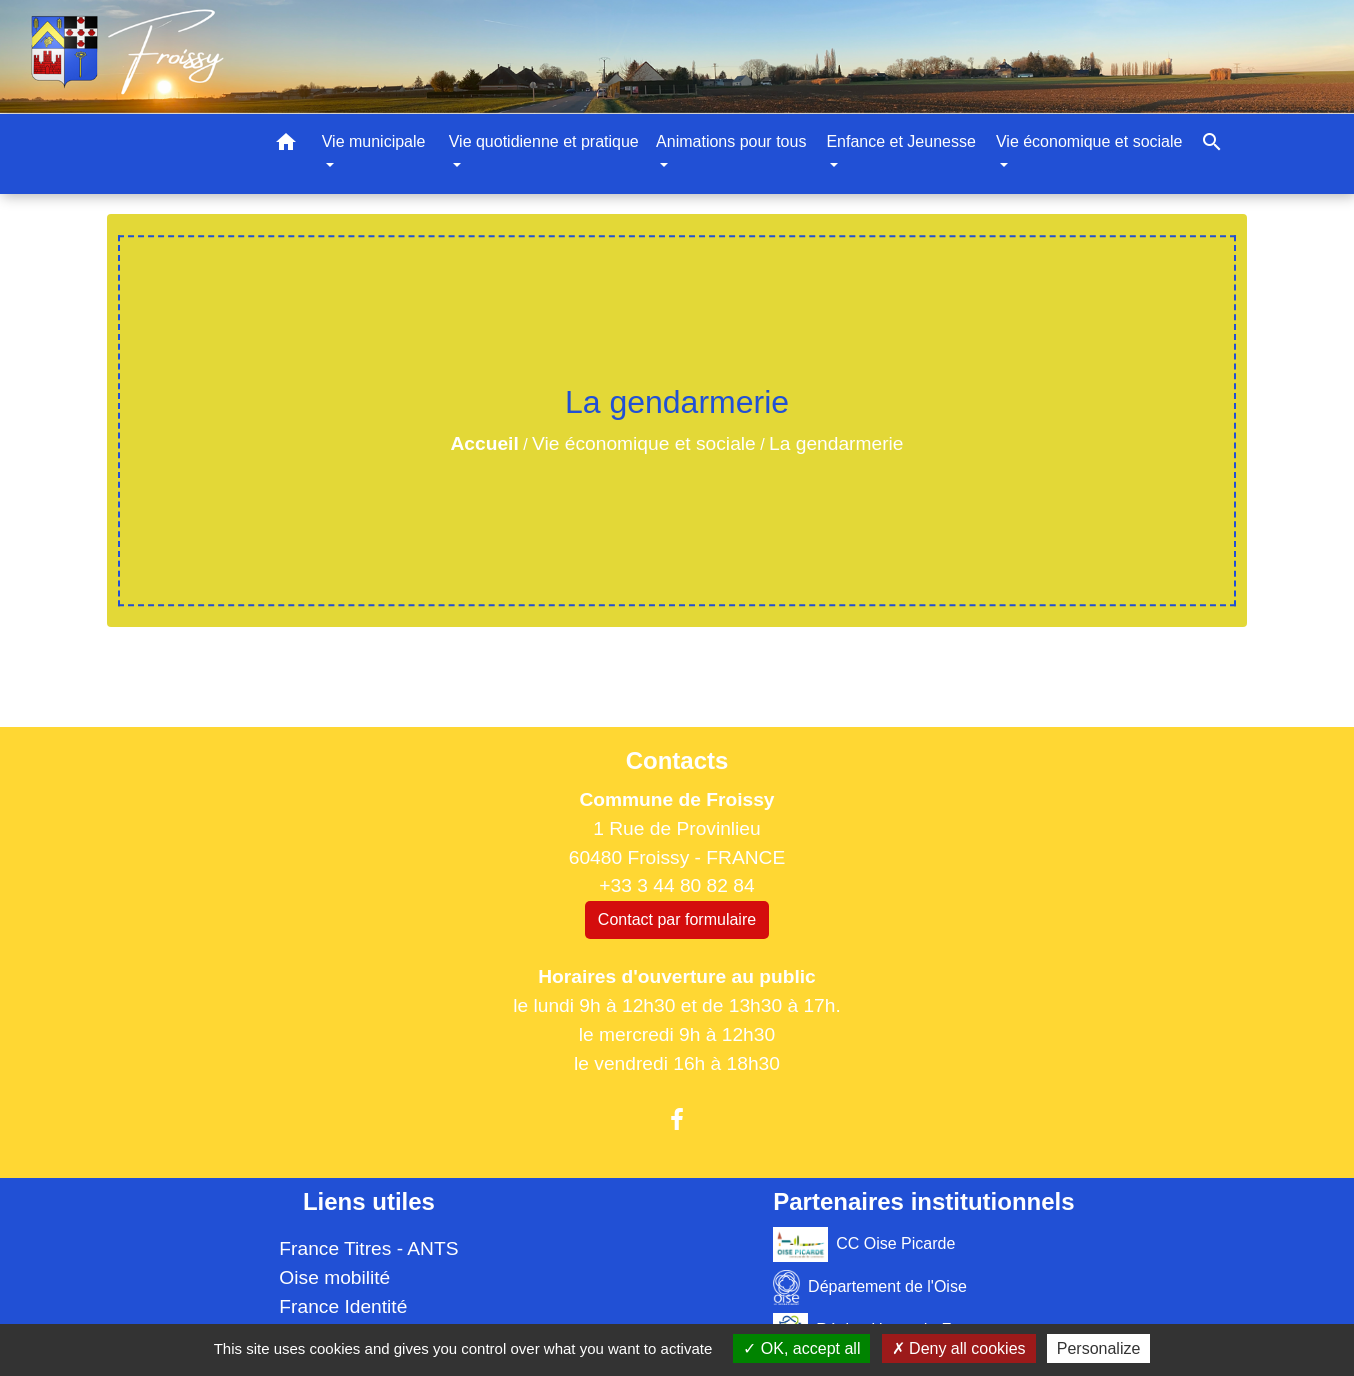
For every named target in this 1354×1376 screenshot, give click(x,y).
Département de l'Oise (870, 1287)
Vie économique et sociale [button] (1089, 141)
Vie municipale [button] (374, 141)
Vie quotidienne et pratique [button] (544, 141)
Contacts (677, 760)
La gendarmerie (836, 443)
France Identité (343, 1306)
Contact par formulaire (677, 919)
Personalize (1099, 1348)
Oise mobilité (334, 1277)
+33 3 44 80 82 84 (676, 885)
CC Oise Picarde (864, 1244)
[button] (286, 145)
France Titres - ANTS (368, 1248)
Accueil (484, 443)
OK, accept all (801, 1348)
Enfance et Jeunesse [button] (900, 141)
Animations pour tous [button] (731, 141)
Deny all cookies (959, 1348)
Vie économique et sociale (644, 443)
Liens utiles (369, 1201)
